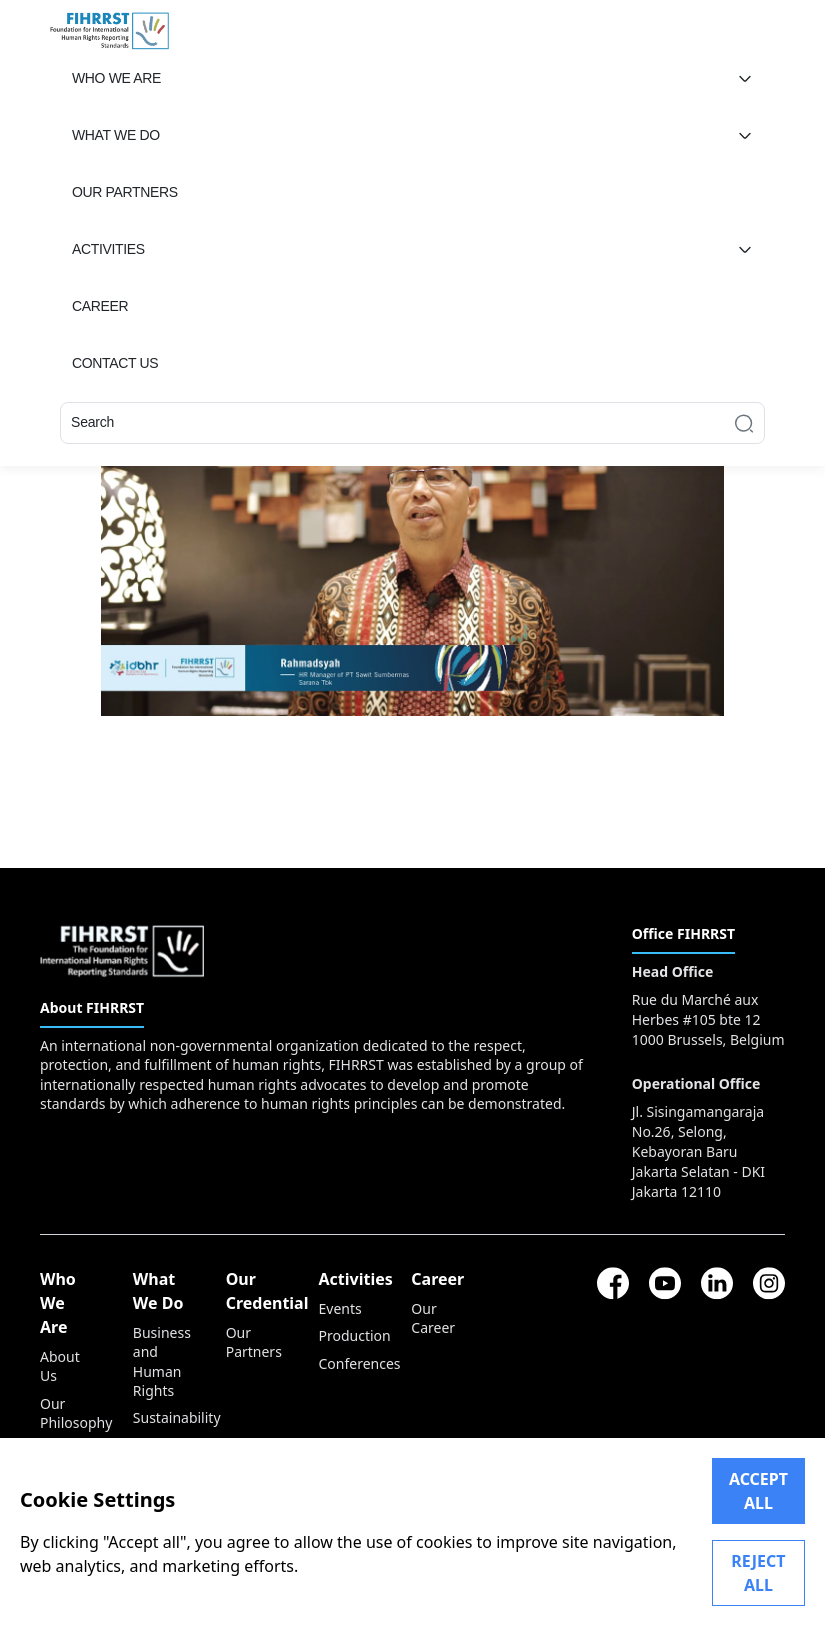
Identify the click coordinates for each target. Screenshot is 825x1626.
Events (339, 1308)
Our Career (433, 1318)
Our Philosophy (66, 1413)
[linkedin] (717, 1283)
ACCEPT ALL (758, 1491)
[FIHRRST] (109, 29)
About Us (60, 1366)
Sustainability (159, 1417)
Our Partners (252, 1342)
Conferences (344, 1363)
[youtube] (665, 1283)
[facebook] (613, 1283)
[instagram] (769, 1283)
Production (344, 1335)
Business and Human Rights (159, 1361)
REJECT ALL (758, 1573)
